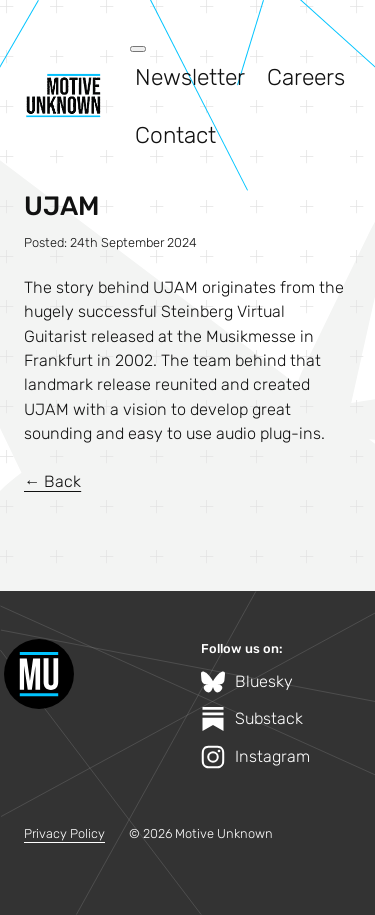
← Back (52, 481)
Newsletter (190, 77)
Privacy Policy (64, 833)
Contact (175, 135)
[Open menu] (138, 49)
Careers (306, 77)
